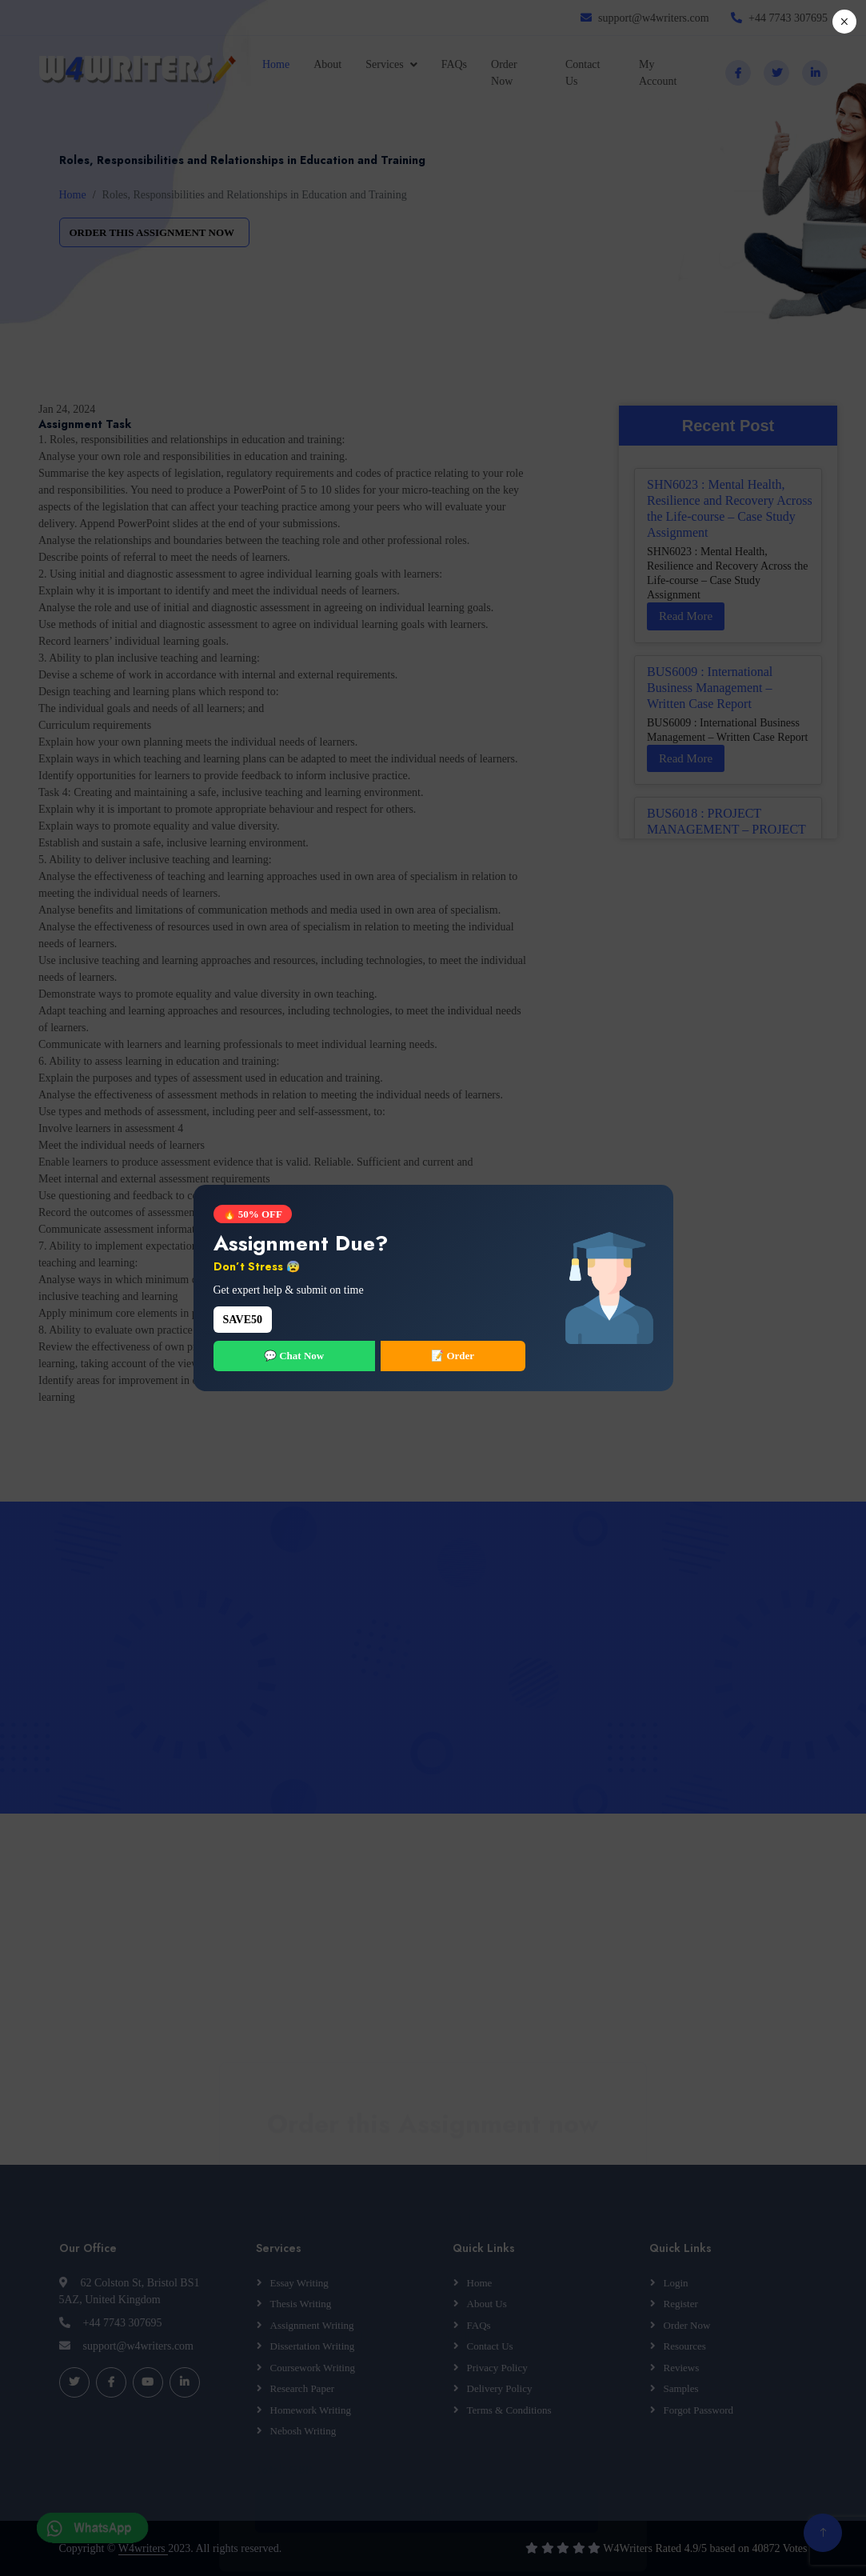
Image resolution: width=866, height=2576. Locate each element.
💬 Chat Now (294, 1356)
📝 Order (452, 1356)
